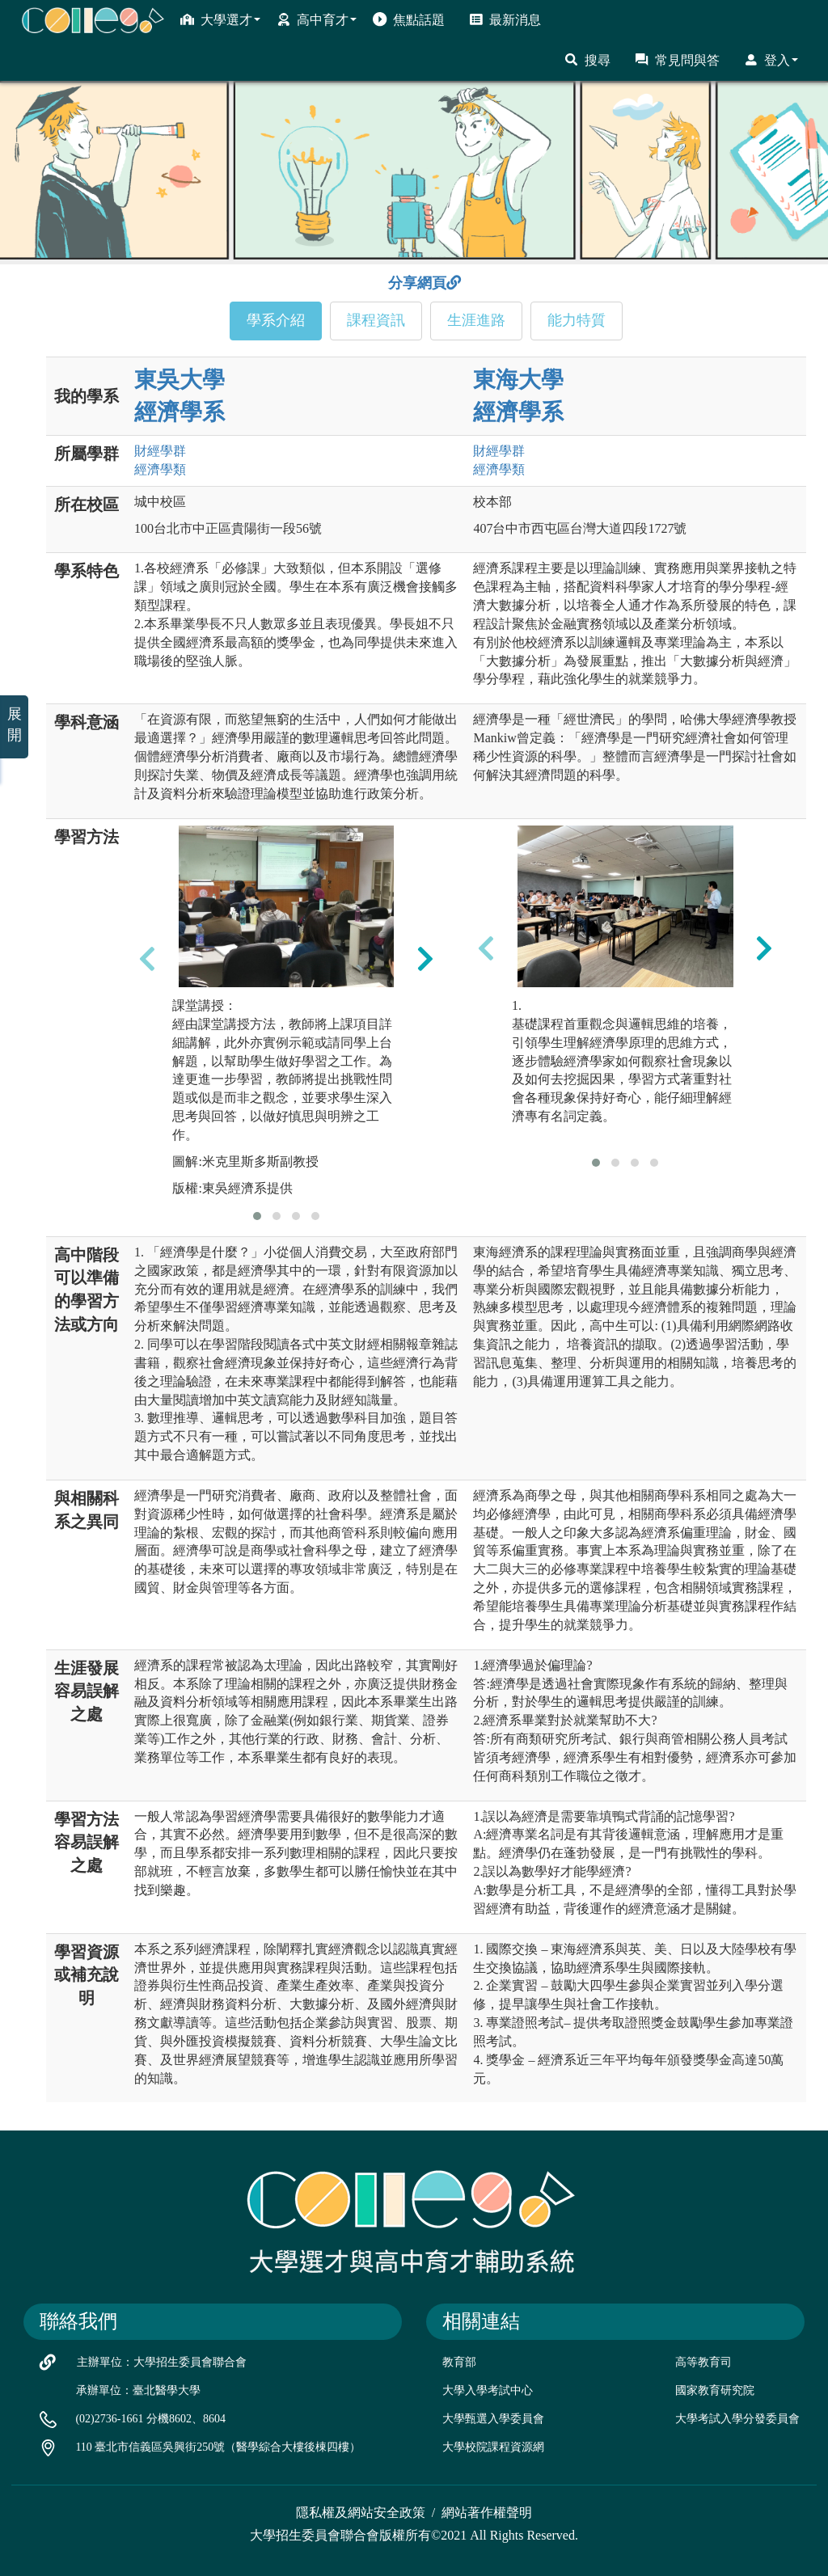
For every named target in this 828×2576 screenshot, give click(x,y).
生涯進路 (476, 320)
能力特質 (576, 320)
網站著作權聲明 (486, 2512)
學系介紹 (276, 320)
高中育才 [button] (317, 19)
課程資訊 (376, 320)
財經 (160, 451)
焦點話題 (409, 19)
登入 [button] (771, 60)
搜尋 (587, 60)
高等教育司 (703, 2362)
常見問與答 (677, 60)
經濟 (160, 469)
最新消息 (505, 19)
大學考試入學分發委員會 (737, 2419)
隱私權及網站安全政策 (360, 2512)
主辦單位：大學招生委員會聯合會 (162, 2362)
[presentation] (147, 958)
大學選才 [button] (220, 19)
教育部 (459, 2362)
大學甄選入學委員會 (493, 2419)
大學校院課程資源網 (493, 2447)
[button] (257, 1216)
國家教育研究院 (714, 2390)
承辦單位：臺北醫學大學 (138, 2390)
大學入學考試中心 (487, 2390)
